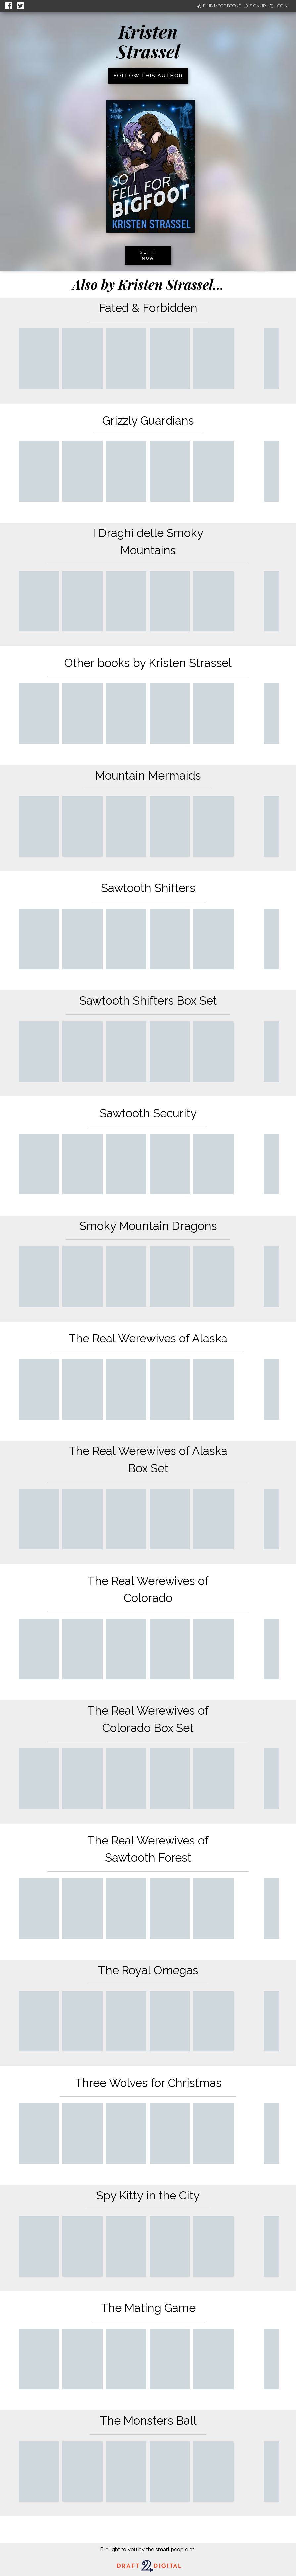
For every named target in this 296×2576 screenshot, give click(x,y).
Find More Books (219, 5)
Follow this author (148, 76)
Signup (255, 5)
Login (278, 5)
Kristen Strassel (148, 41)
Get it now (148, 255)
